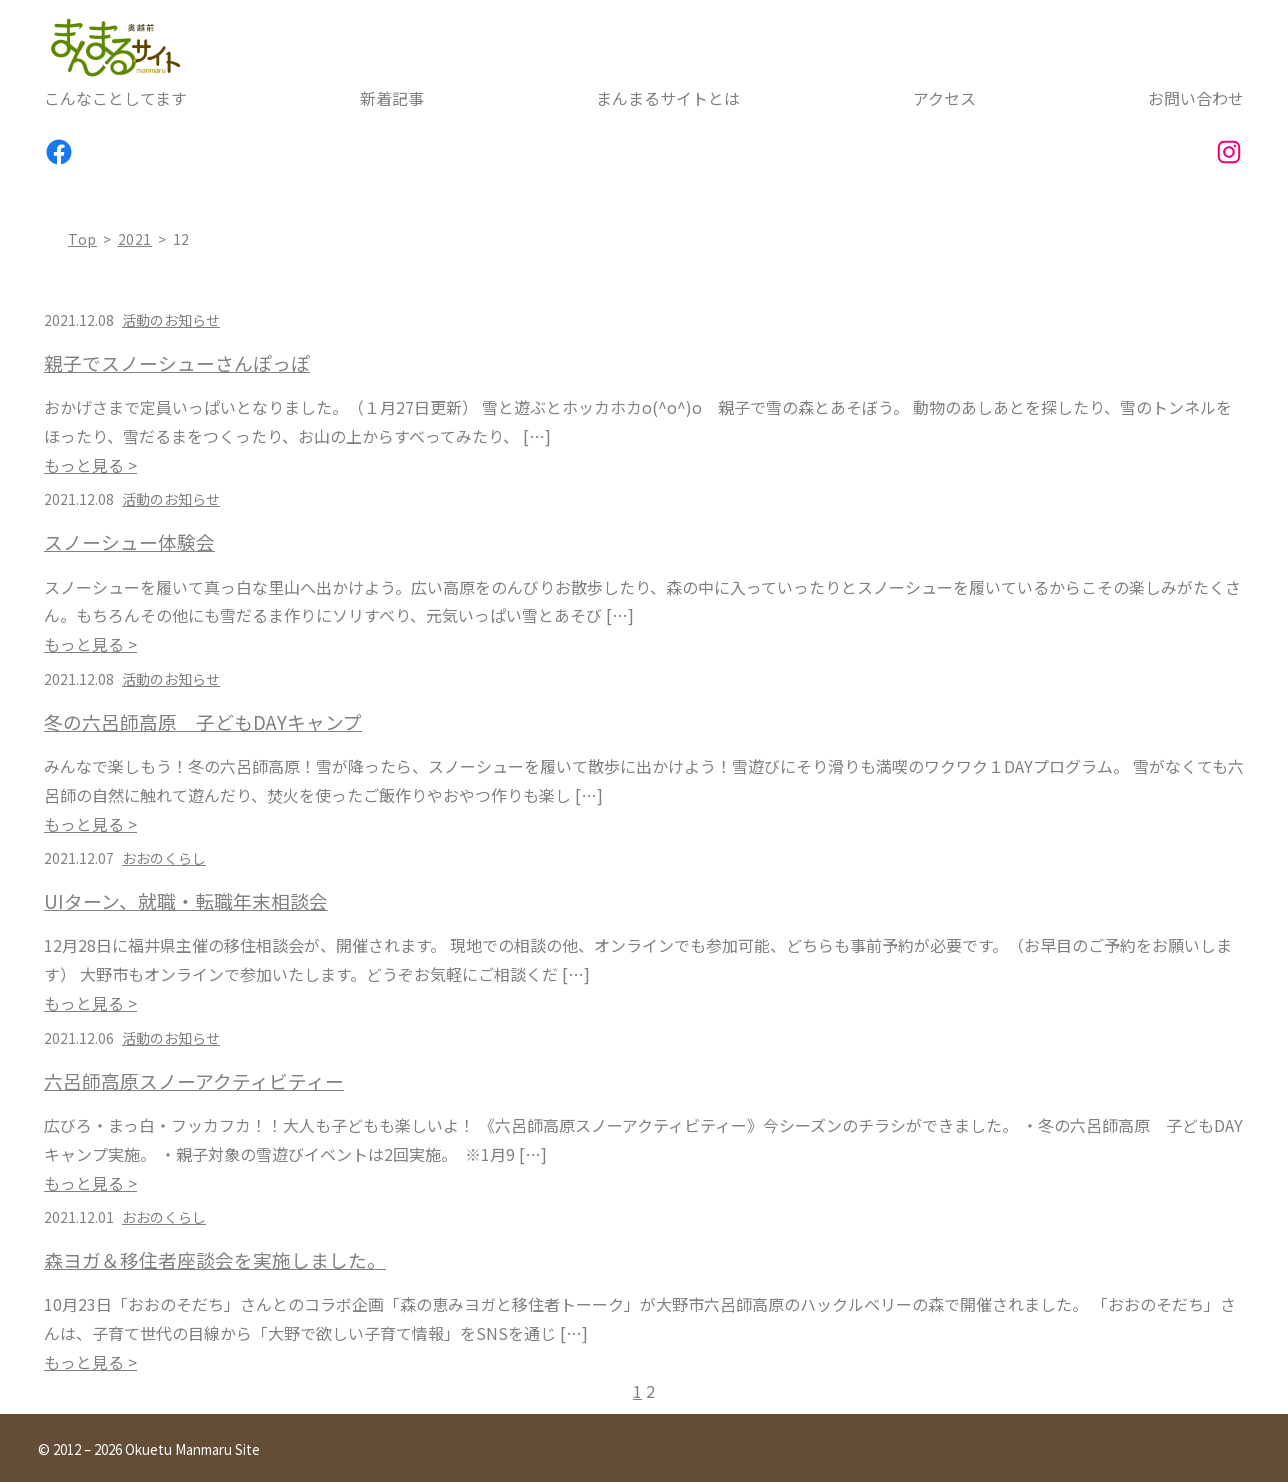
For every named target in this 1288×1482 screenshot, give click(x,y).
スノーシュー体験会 (129, 542)
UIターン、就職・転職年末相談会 (186, 901)
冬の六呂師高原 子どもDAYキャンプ (203, 722)
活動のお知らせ (171, 320)
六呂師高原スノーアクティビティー (194, 1081)
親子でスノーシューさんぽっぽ (177, 363)
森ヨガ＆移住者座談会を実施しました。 (215, 1260)
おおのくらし (164, 858)
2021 (135, 239)
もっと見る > (90, 465)
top (82, 239)
